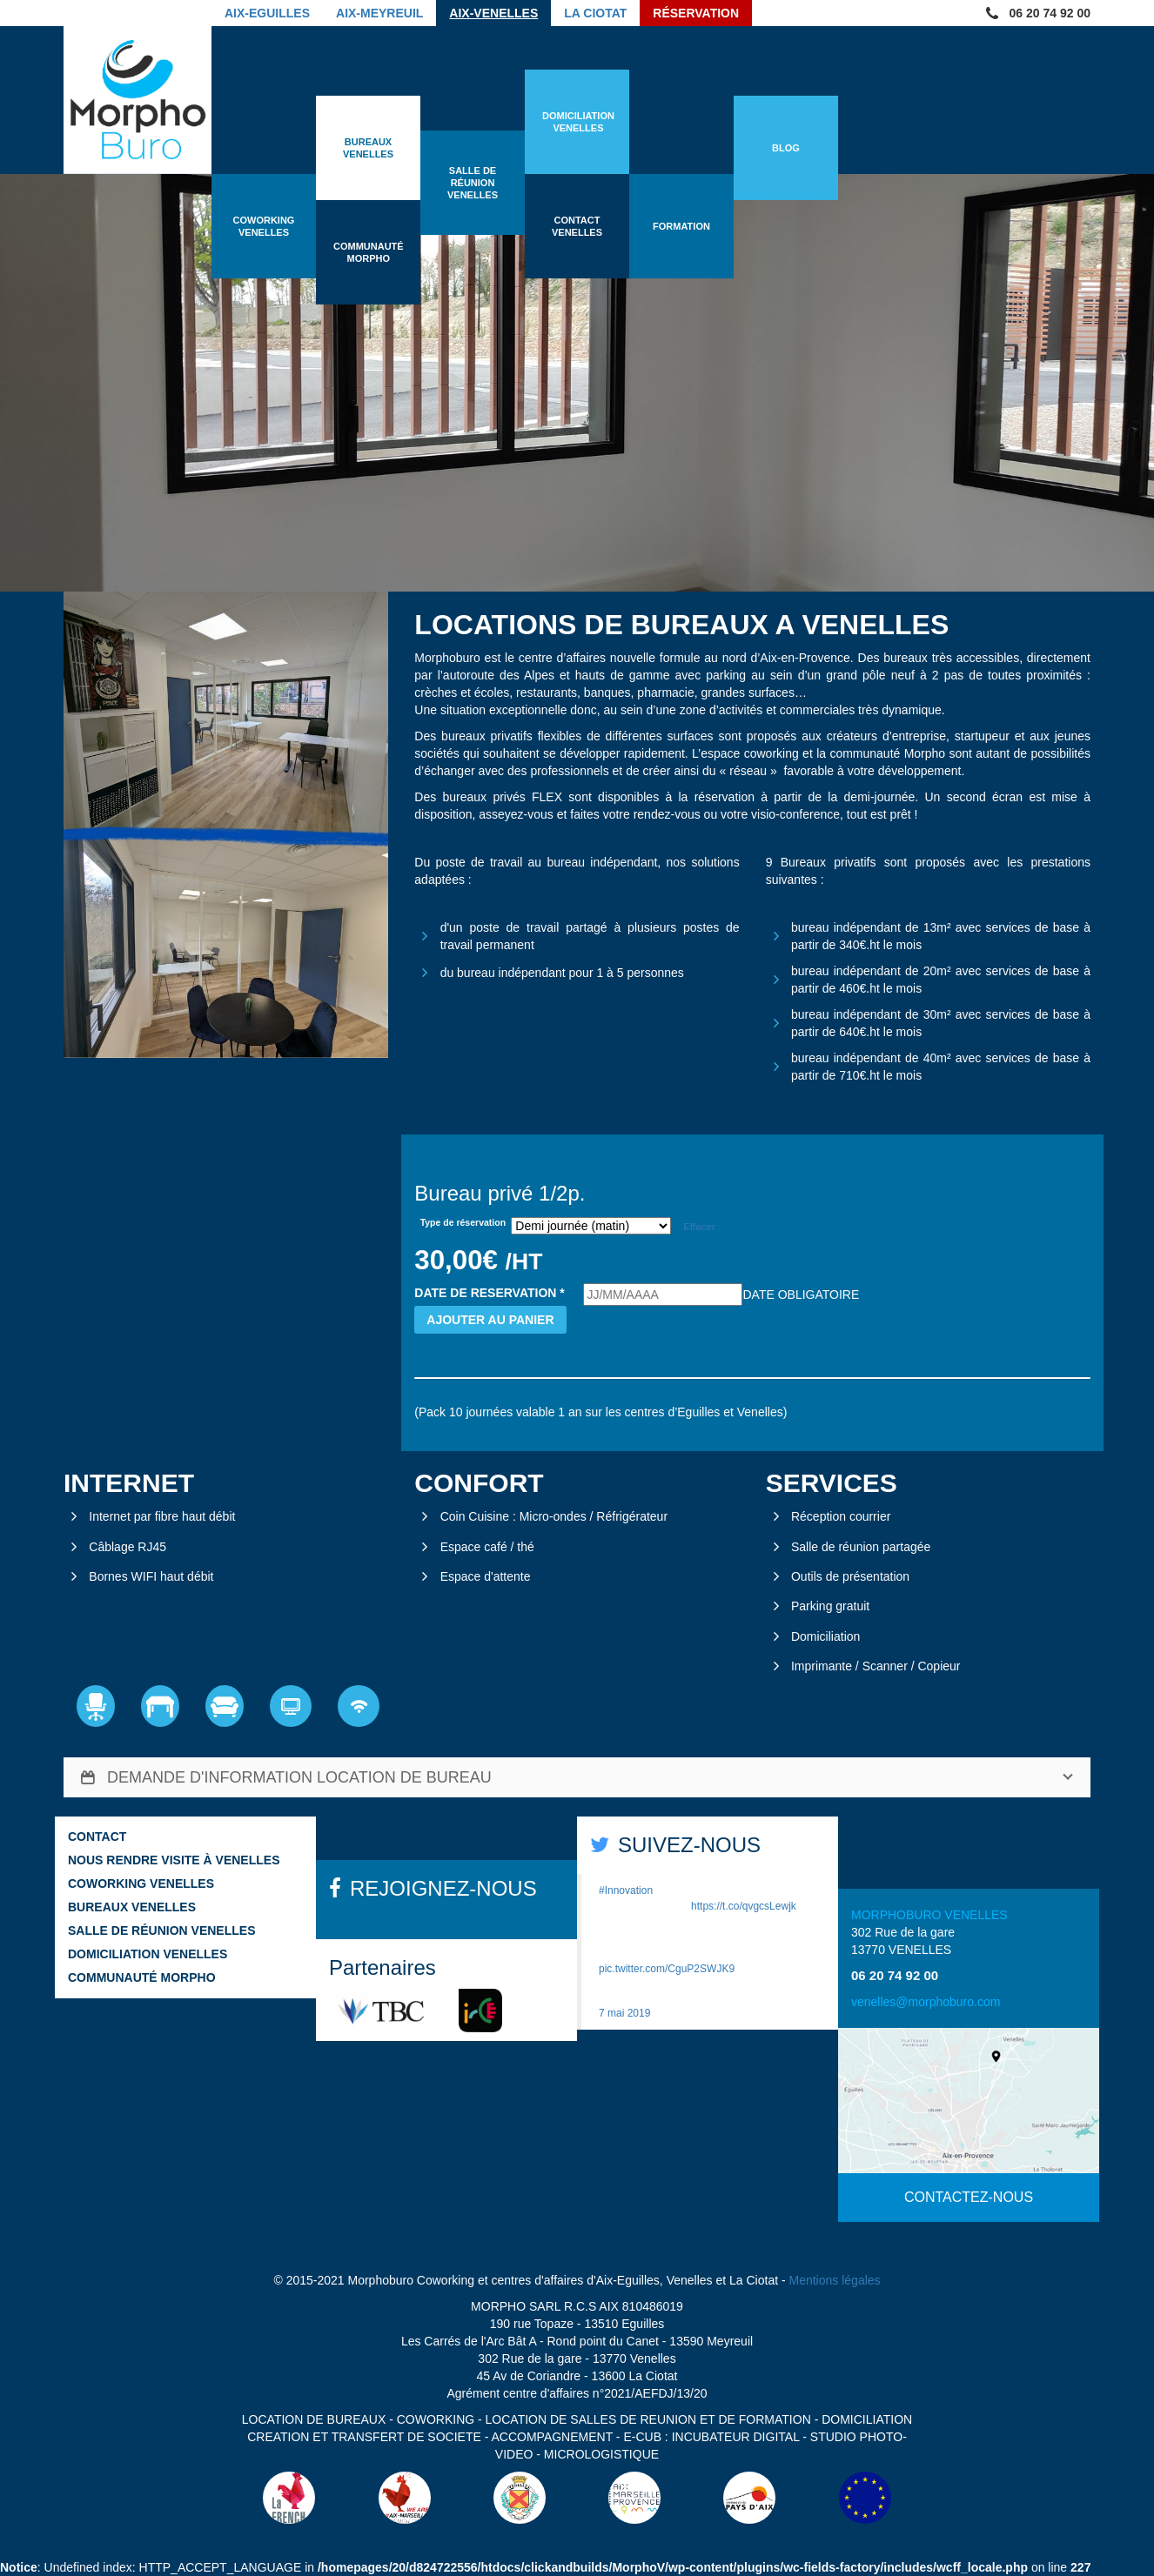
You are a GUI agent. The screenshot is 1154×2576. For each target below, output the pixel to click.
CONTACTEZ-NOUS (968, 2197)
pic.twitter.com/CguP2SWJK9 (667, 1969)
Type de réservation (463, 1222)
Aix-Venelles (493, 13)
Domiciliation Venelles (147, 1954)
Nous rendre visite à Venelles (173, 1860)
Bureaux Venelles (132, 1907)
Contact (97, 1836)
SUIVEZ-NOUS (689, 1845)
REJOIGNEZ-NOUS (443, 1888)
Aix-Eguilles (267, 13)
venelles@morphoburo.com (925, 2002)
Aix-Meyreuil (379, 13)
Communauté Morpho (142, 1977)
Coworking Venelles (141, 1883)
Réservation (696, 13)
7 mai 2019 (624, 2013)
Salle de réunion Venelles (161, 1930)
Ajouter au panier (490, 1320)
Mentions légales (835, 2280)
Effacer (699, 1226)
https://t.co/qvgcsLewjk (743, 1906)
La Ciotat (595, 13)
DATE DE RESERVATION (489, 1293)
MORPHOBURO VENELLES (929, 1915)
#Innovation (626, 1890)
